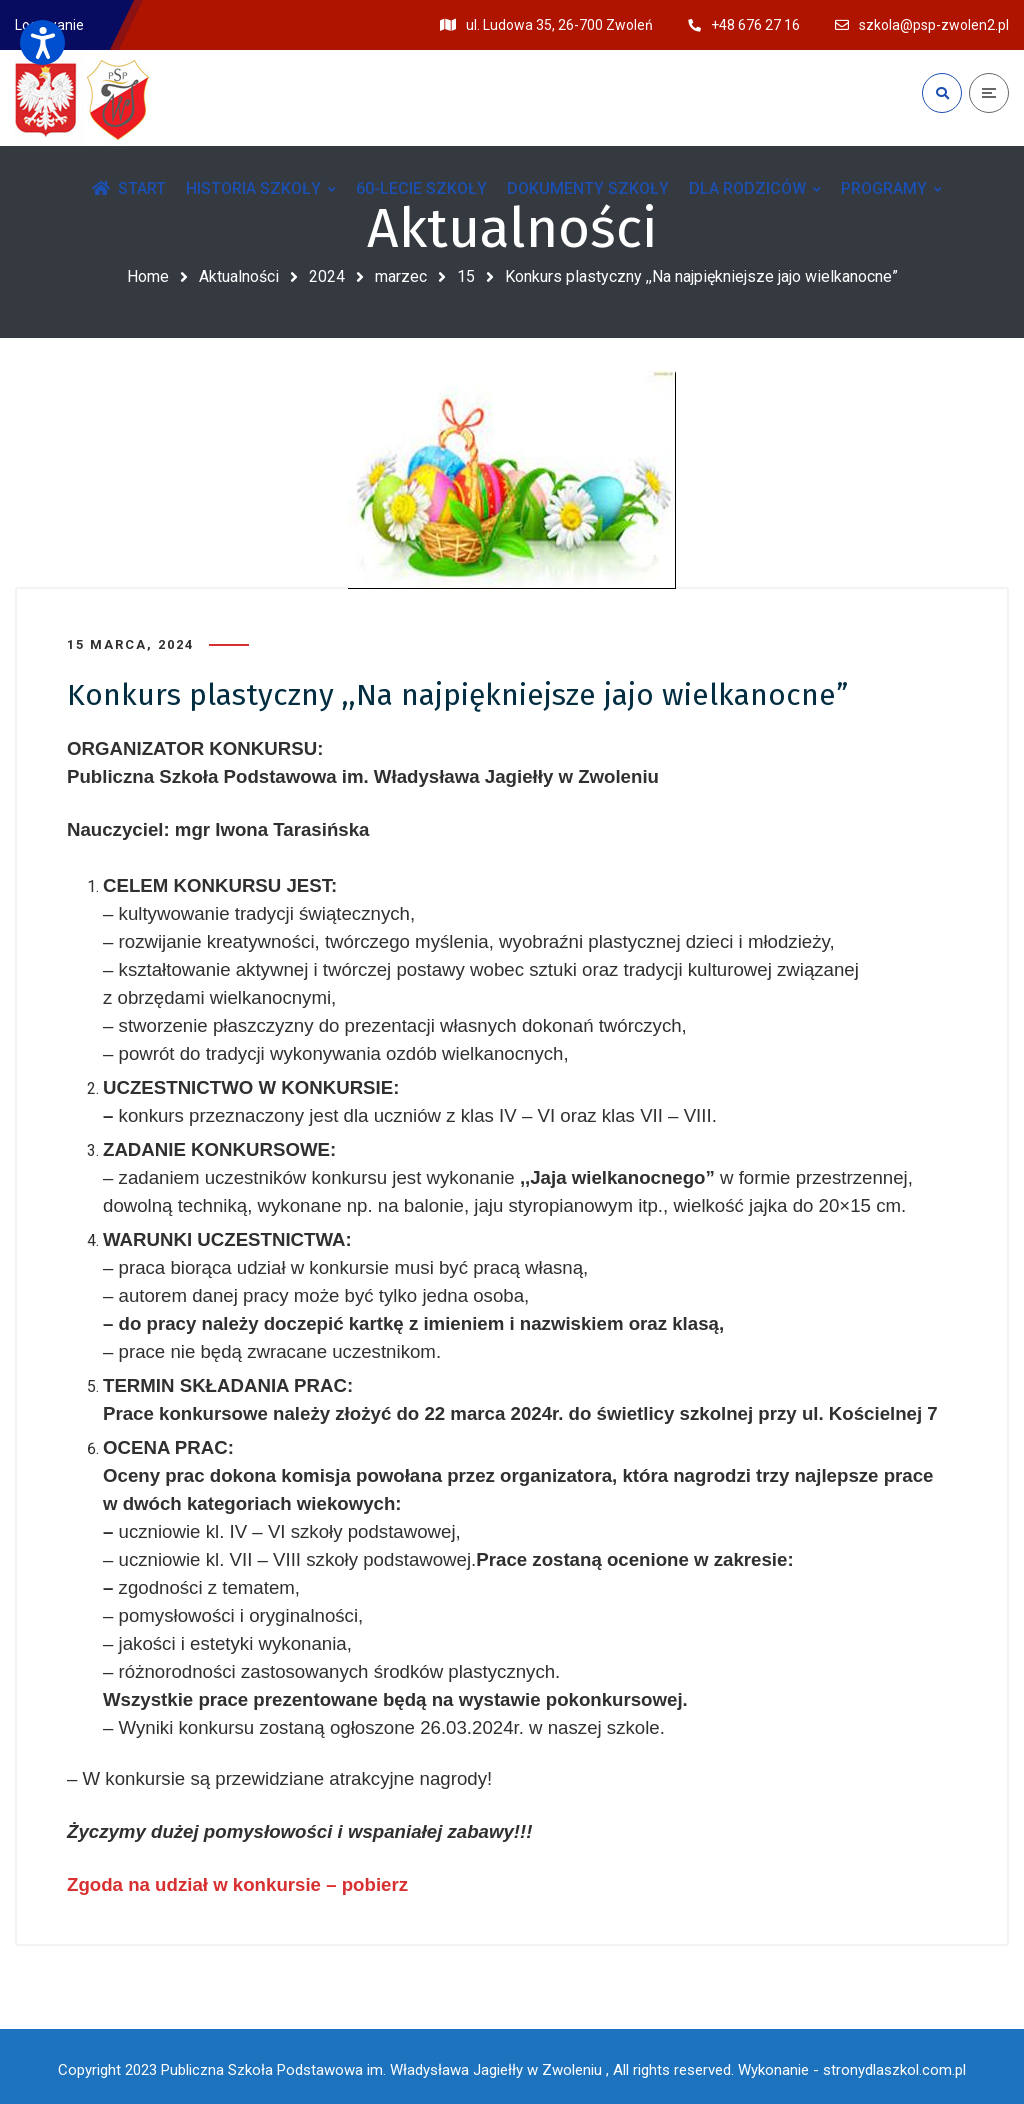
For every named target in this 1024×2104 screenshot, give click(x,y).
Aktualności (239, 276)
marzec (401, 276)
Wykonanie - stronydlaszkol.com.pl (852, 2064)
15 (466, 276)
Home (148, 276)
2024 (327, 276)
